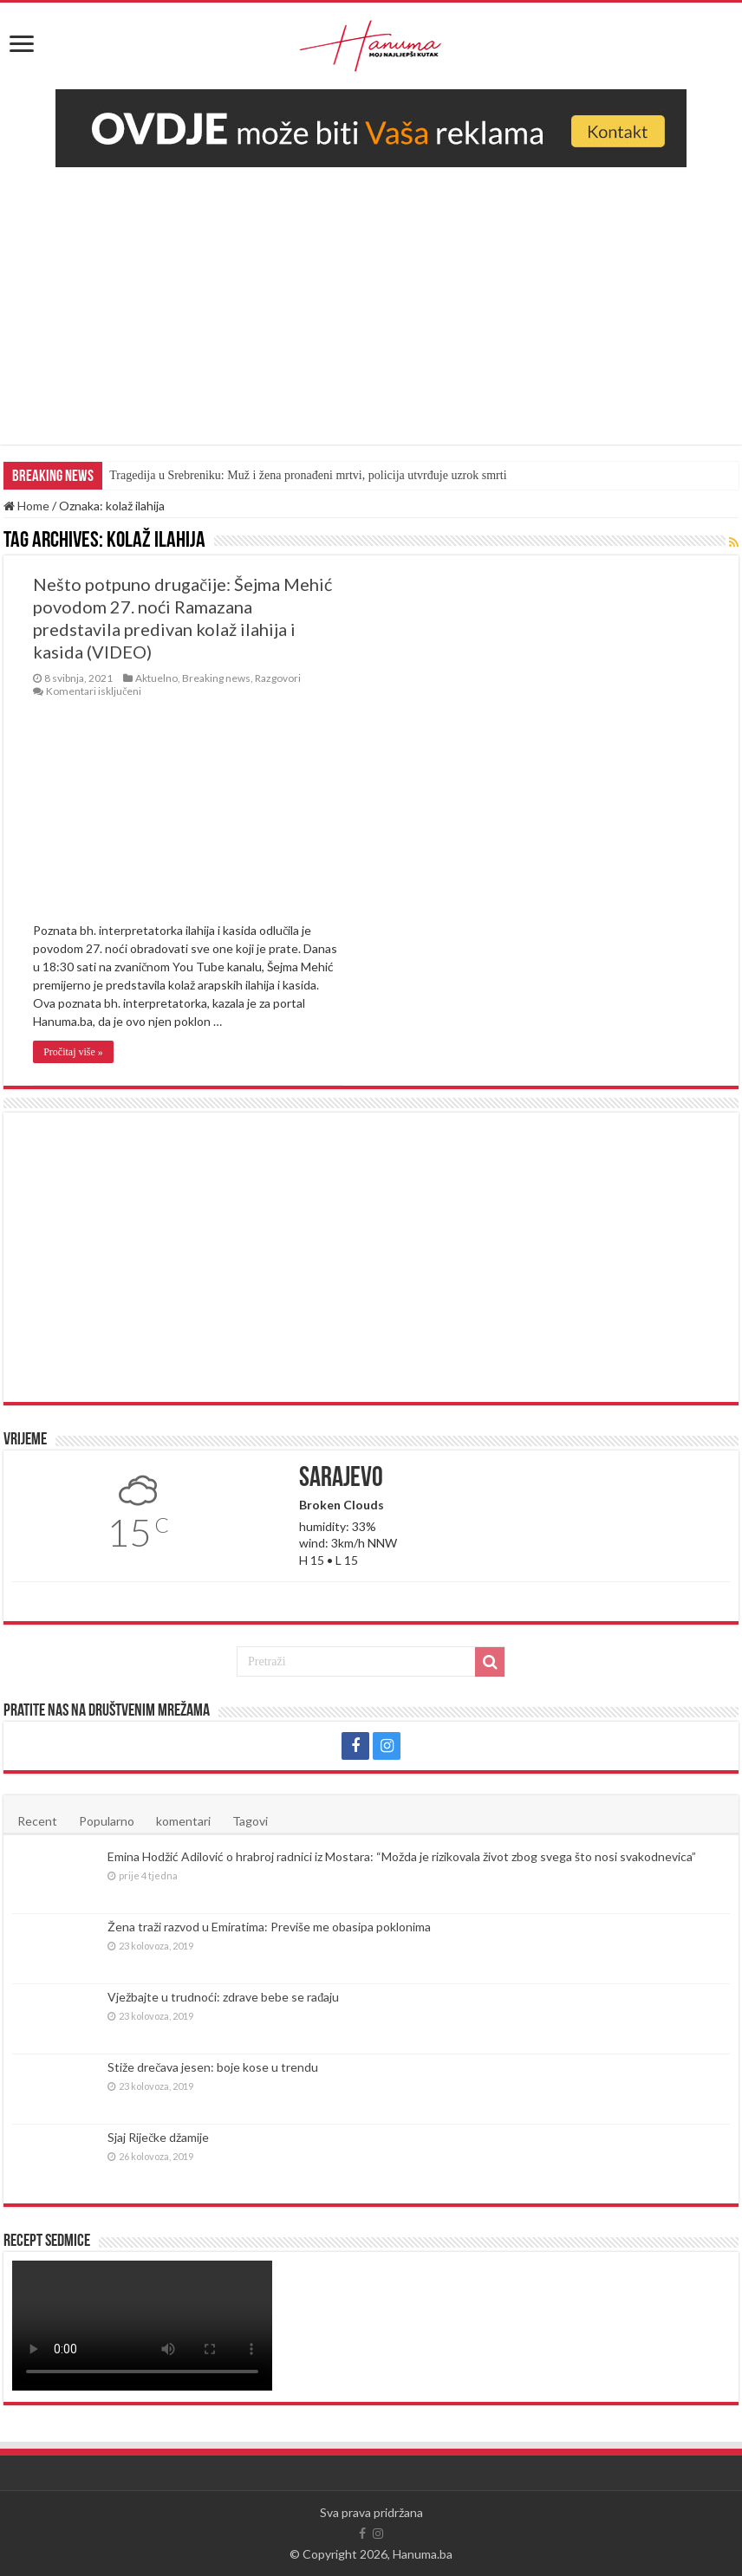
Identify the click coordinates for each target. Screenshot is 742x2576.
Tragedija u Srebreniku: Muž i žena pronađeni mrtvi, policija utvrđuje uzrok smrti (307, 475)
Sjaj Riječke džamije (158, 2137)
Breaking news (216, 678)
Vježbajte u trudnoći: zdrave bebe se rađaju (223, 1996)
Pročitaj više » (73, 1052)
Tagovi (250, 1821)
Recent (37, 1821)
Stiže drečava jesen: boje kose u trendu (212, 2067)
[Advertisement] (371, 297)
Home (26, 505)
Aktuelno (156, 678)
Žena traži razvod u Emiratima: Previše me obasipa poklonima (269, 1926)
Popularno (106, 1821)
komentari (183, 1821)
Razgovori (278, 678)
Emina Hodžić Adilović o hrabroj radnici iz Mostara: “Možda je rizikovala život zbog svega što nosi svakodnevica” (401, 1856)
